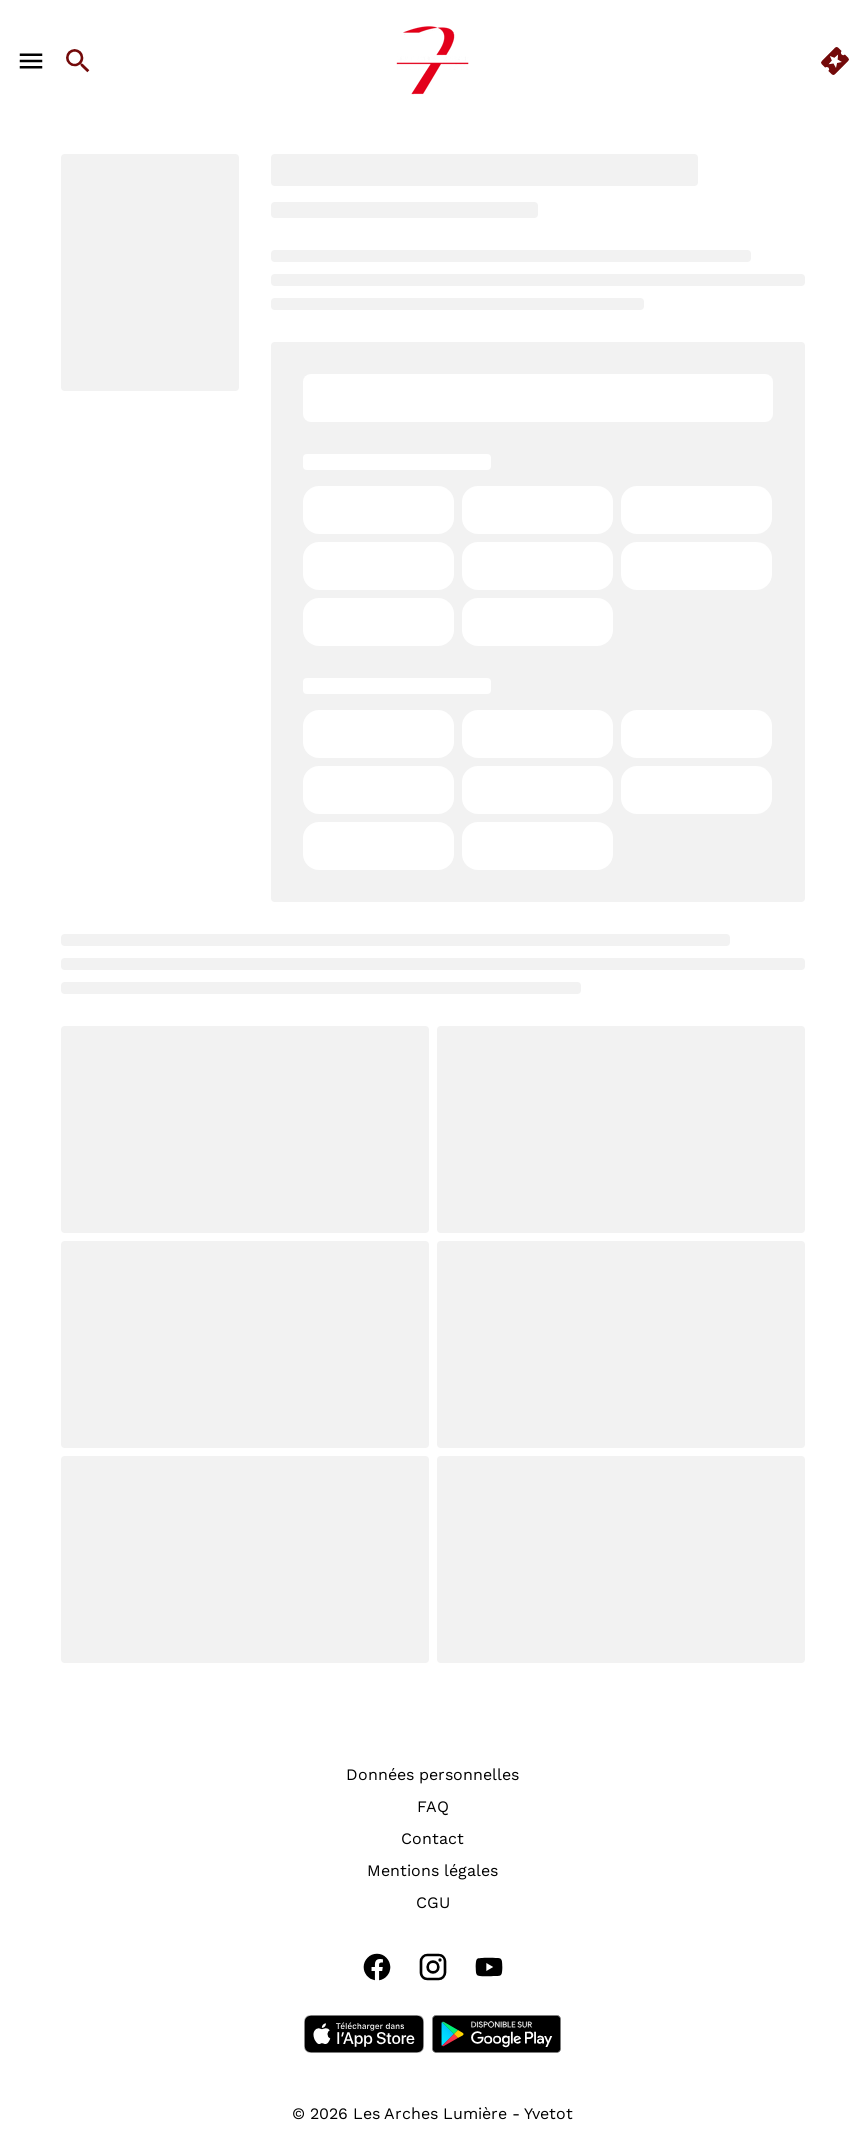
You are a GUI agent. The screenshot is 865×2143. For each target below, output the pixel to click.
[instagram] (433, 1967)
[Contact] (432, 1839)
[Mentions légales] (432, 1871)
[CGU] (433, 1903)
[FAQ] (433, 1807)
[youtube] (489, 1967)
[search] (78, 61)
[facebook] (377, 1967)
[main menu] (31, 61)
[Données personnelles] (432, 1775)
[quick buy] (835, 61)
